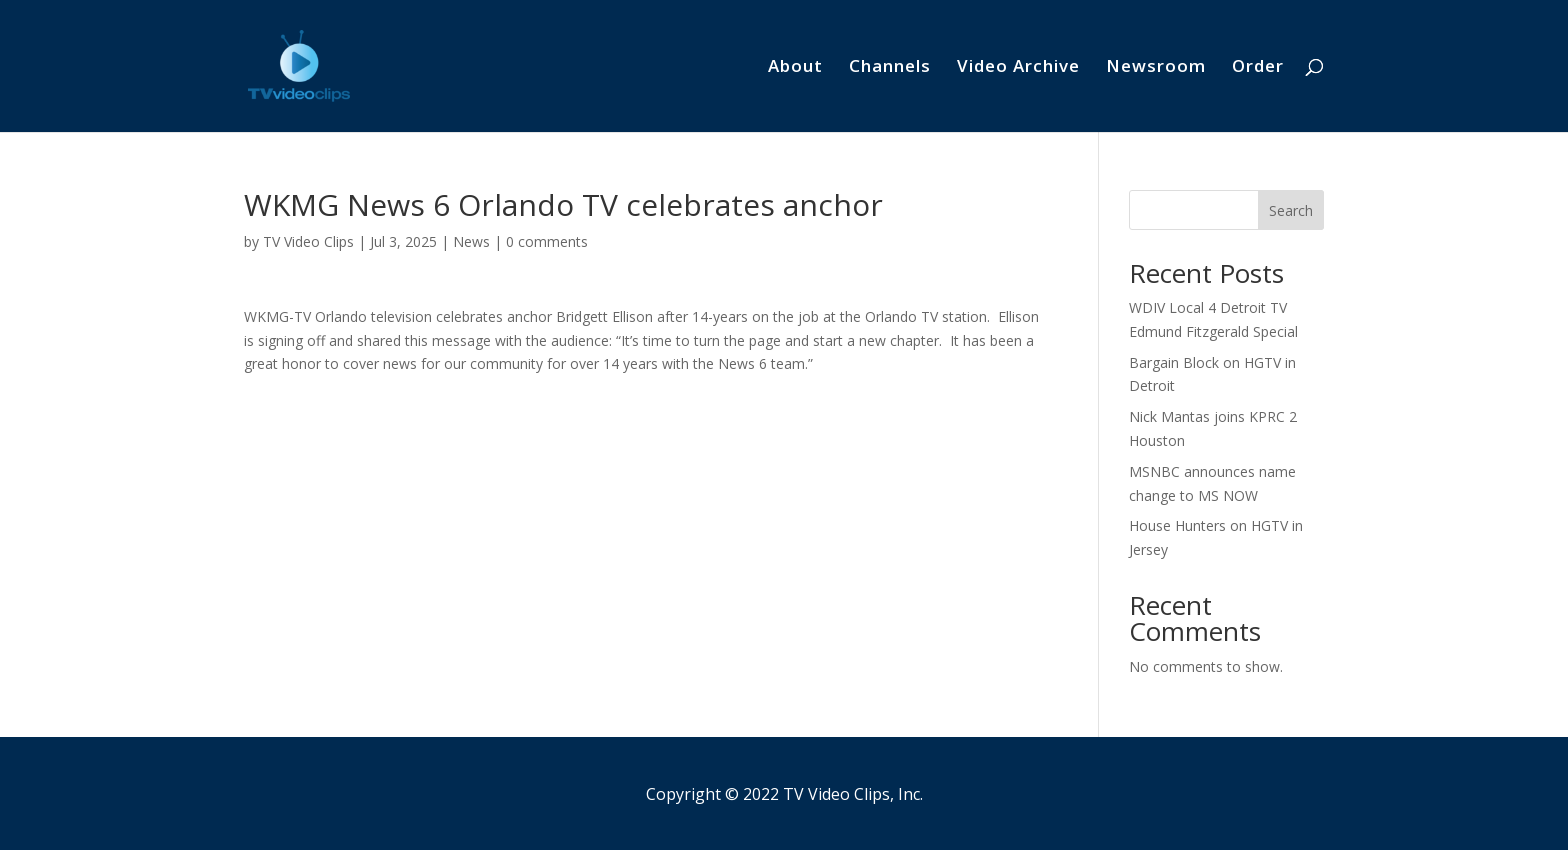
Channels (890, 68)
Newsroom (1156, 68)
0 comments (547, 241)
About (795, 68)
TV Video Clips (308, 241)
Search (1291, 210)
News (471, 241)
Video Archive (1018, 68)
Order (1258, 68)
